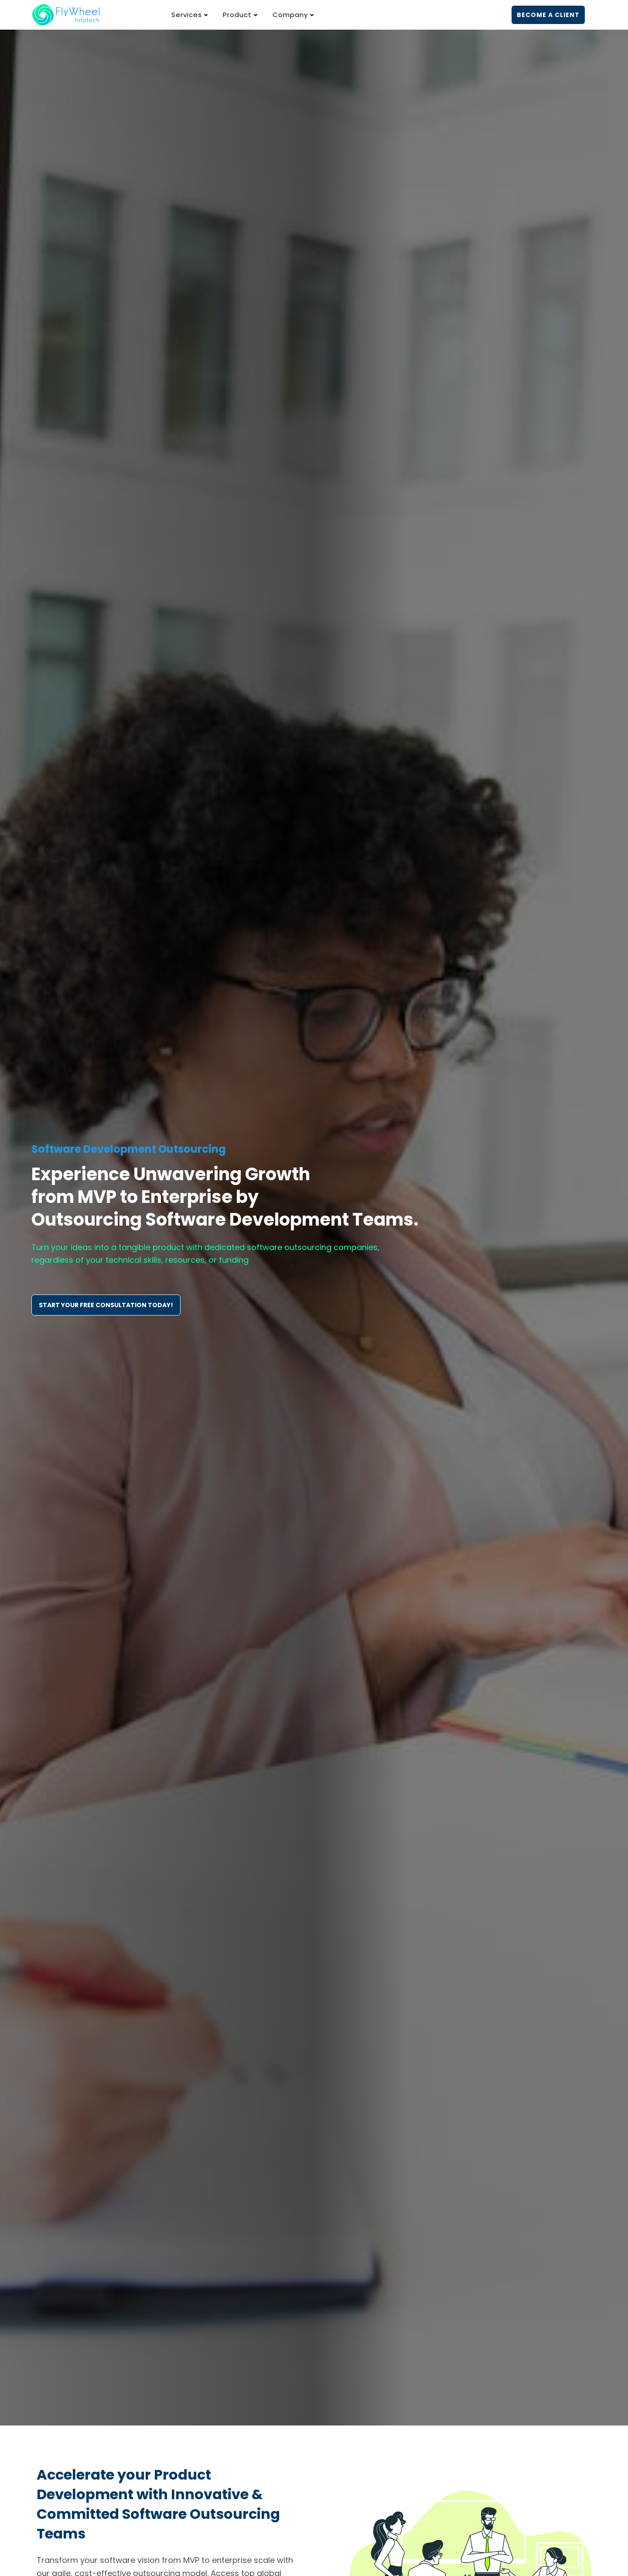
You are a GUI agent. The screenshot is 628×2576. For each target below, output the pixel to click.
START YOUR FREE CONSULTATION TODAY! (106, 1305)
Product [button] (241, 14)
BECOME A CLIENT (548, 14)
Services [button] (190, 14)
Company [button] (294, 14)
